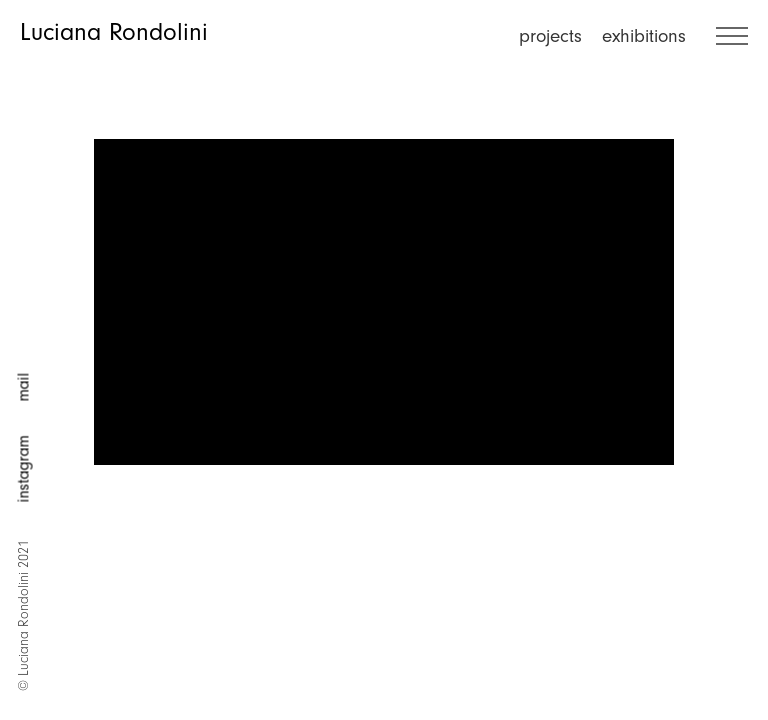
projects (550, 36)
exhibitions (644, 36)
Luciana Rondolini (114, 32)
